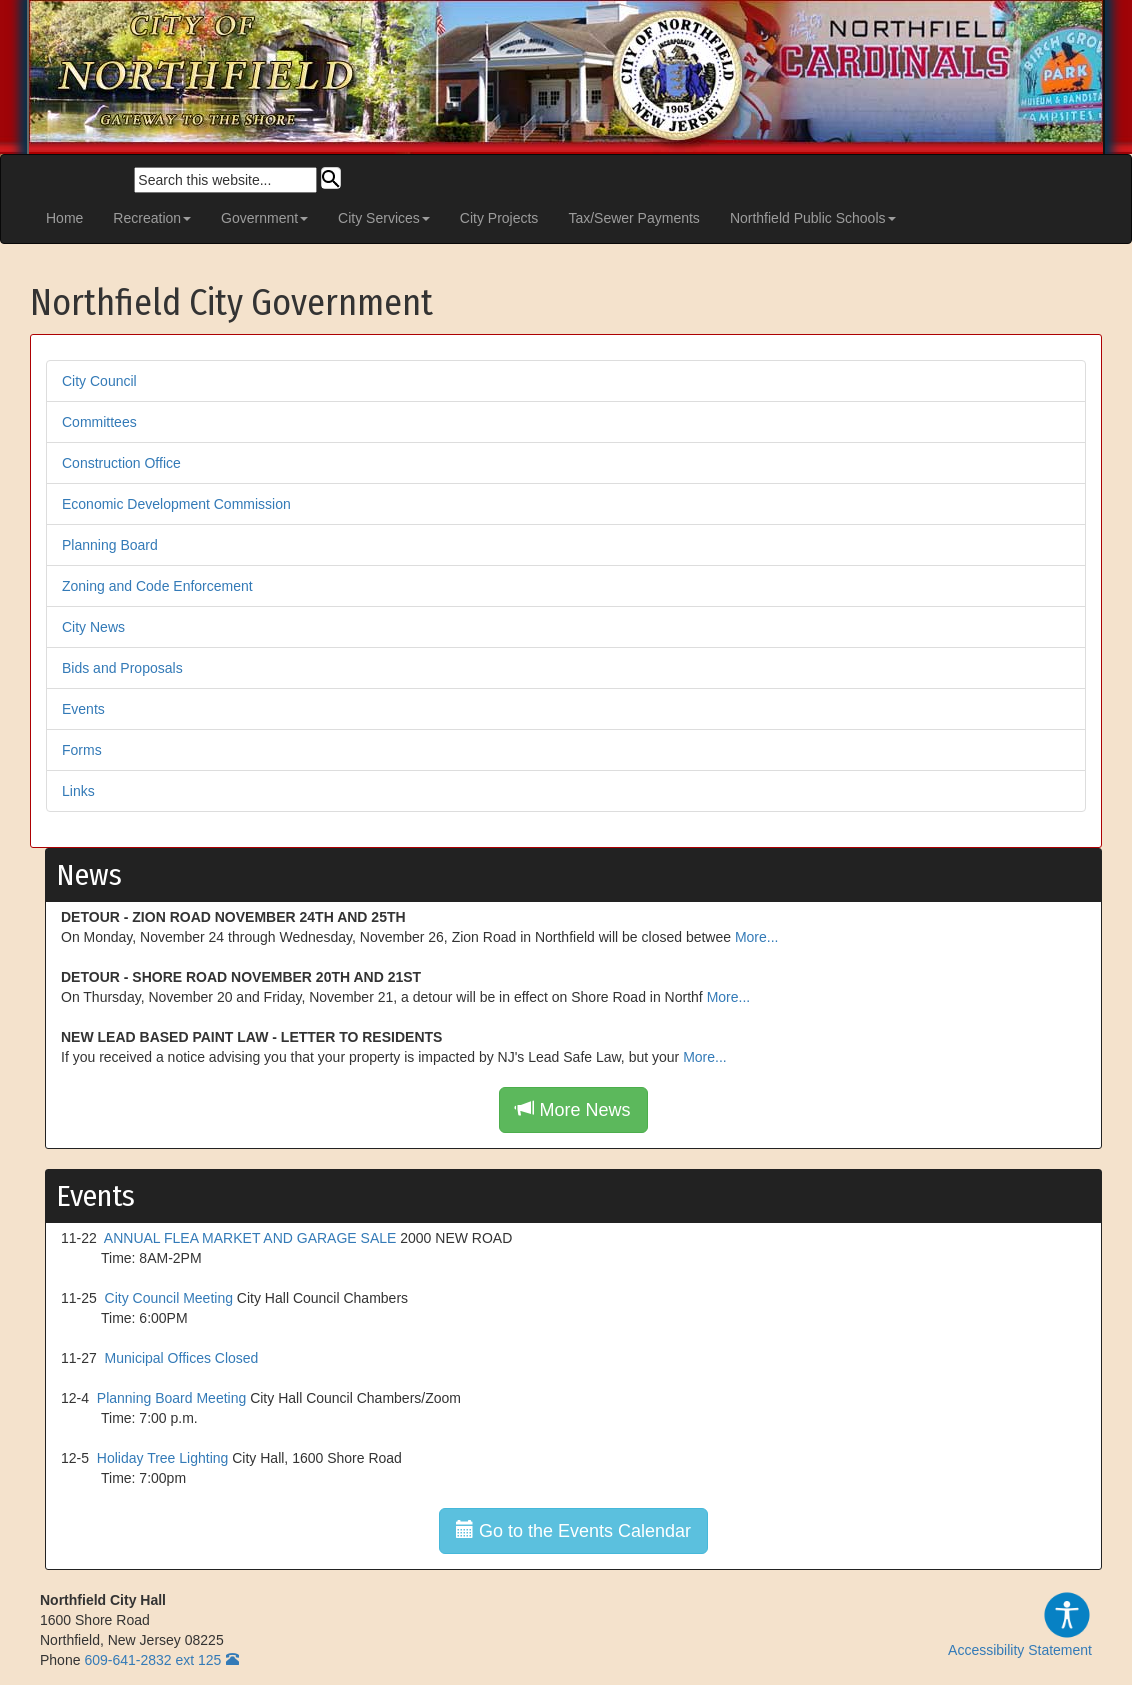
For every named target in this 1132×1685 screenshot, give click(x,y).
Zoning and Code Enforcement (157, 586)
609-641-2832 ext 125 (152, 1660)
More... (757, 937)
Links (78, 791)
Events (83, 709)
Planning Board (110, 545)
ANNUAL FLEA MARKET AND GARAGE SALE (250, 1238)
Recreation (152, 218)
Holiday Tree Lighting (163, 1458)
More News (573, 1109)
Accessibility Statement (1020, 1624)
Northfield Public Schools (813, 218)
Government (264, 218)
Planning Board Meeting (171, 1398)
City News (93, 627)
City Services (384, 218)
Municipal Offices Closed (182, 1358)
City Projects (499, 218)
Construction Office (121, 463)
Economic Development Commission (176, 504)
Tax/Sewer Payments (634, 218)
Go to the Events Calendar (573, 1530)
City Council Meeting (169, 1298)
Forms (82, 750)
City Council (99, 381)
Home (64, 218)
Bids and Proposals (122, 668)
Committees (99, 422)
